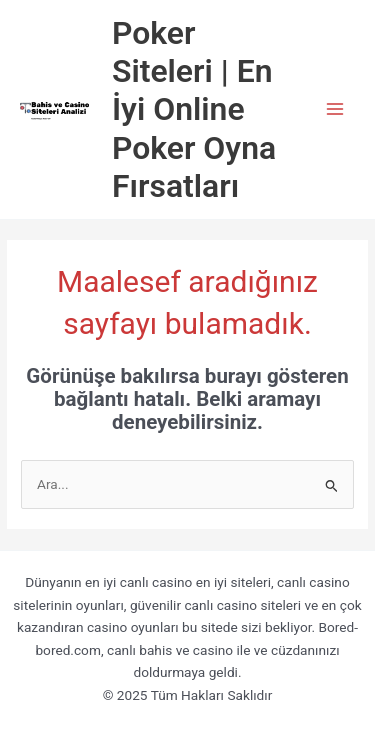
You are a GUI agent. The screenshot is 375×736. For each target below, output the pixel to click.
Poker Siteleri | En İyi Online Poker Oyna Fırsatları (194, 109)
